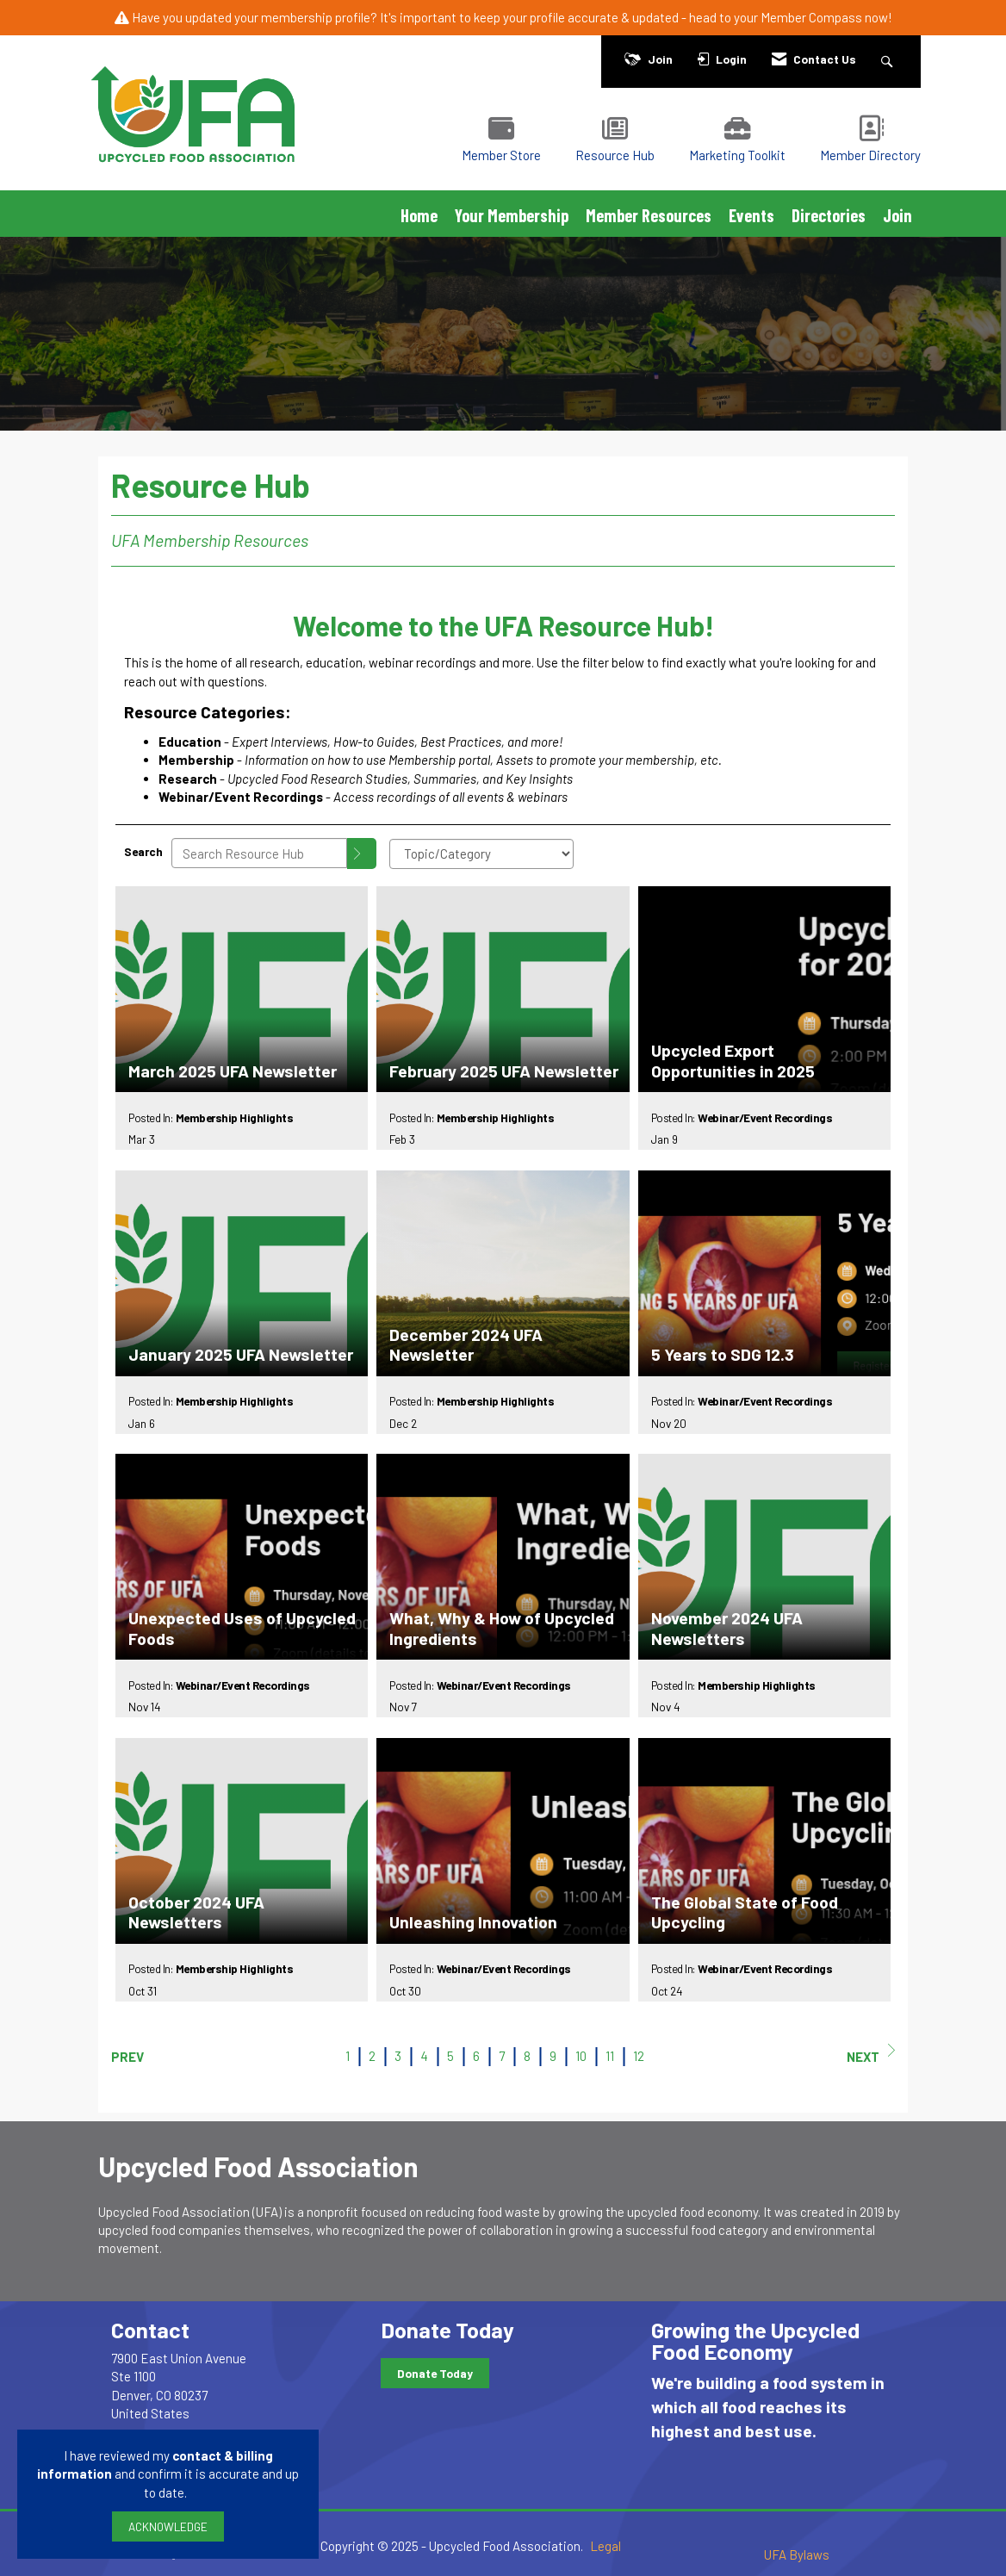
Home (419, 215)
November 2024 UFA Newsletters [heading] (727, 1628)
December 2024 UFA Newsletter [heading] (466, 1344)
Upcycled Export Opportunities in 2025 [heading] (733, 1060)
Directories (829, 215)
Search (143, 851)
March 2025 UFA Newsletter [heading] (232, 1071)
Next (871, 2054)
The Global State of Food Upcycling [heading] (744, 1912)
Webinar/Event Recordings (765, 1117)
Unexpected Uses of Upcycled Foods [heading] (242, 1628)
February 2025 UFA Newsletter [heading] (503, 1071)
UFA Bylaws (796, 2554)
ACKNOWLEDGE (168, 2526)
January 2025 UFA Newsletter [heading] (240, 1354)
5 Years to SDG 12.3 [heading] (722, 1354)
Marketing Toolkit (737, 155)
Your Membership (511, 215)
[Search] (361, 853)
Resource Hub (615, 155)
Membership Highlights (235, 1117)
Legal (605, 2546)
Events (751, 215)
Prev (127, 2056)
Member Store (501, 155)
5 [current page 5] (450, 2056)
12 (638, 2056)
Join (897, 215)
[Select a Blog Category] (481, 854)
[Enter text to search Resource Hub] (259, 853)
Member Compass (811, 17)
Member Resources (648, 215)
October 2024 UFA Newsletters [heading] (196, 1912)
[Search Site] (889, 59)
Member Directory (870, 155)
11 (609, 2056)
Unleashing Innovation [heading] (473, 1922)
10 (581, 2056)
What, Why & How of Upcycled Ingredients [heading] (501, 1628)
